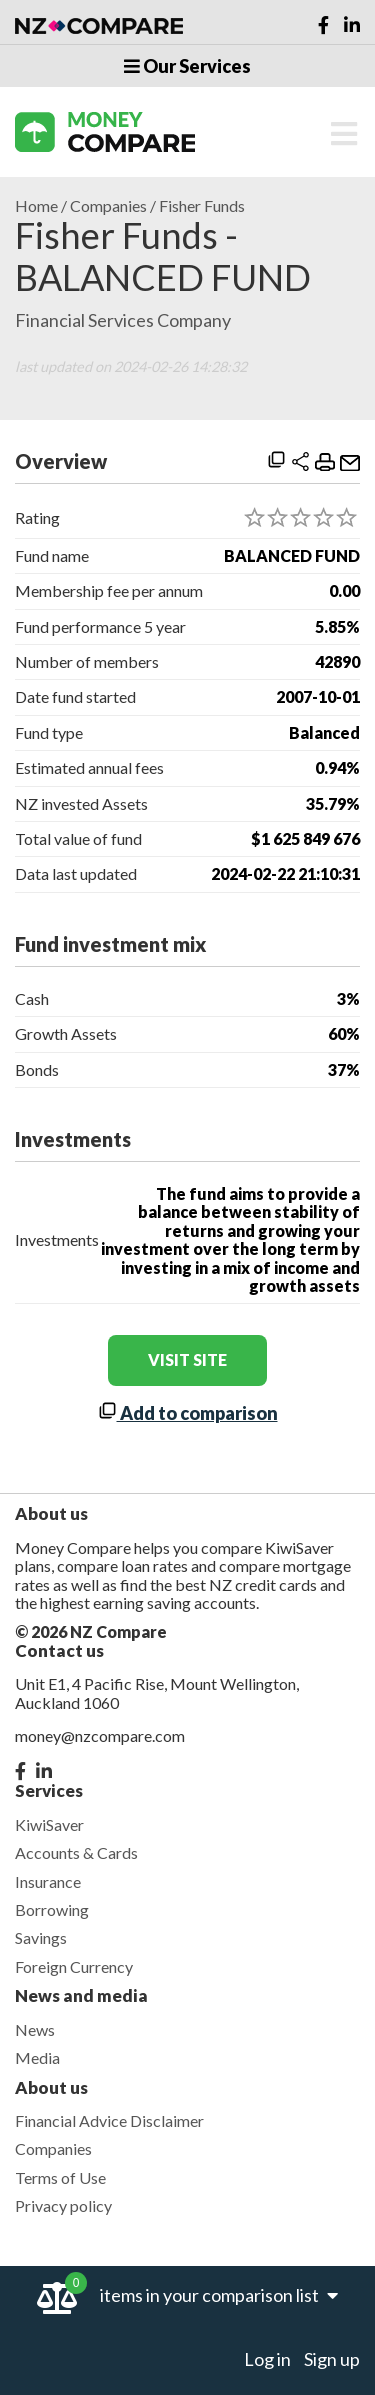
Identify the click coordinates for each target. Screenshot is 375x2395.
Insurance (48, 1881)
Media (37, 2057)
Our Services (187, 66)
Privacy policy (63, 2205)
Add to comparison (188, 1413)
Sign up (332, 2359)
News (35, 2029)
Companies (108, 206)
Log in (267, 2359)
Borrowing (52, 1909)
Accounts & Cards (76, 1852)
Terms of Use (60, 2177)
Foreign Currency (74, 1966)
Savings (41, 1937)
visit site (187, 1359)
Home (36, 206)
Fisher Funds (202, 206)
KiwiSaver (49, 1824)
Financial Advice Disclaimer (109, 2120)
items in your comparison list (219, 2295)
